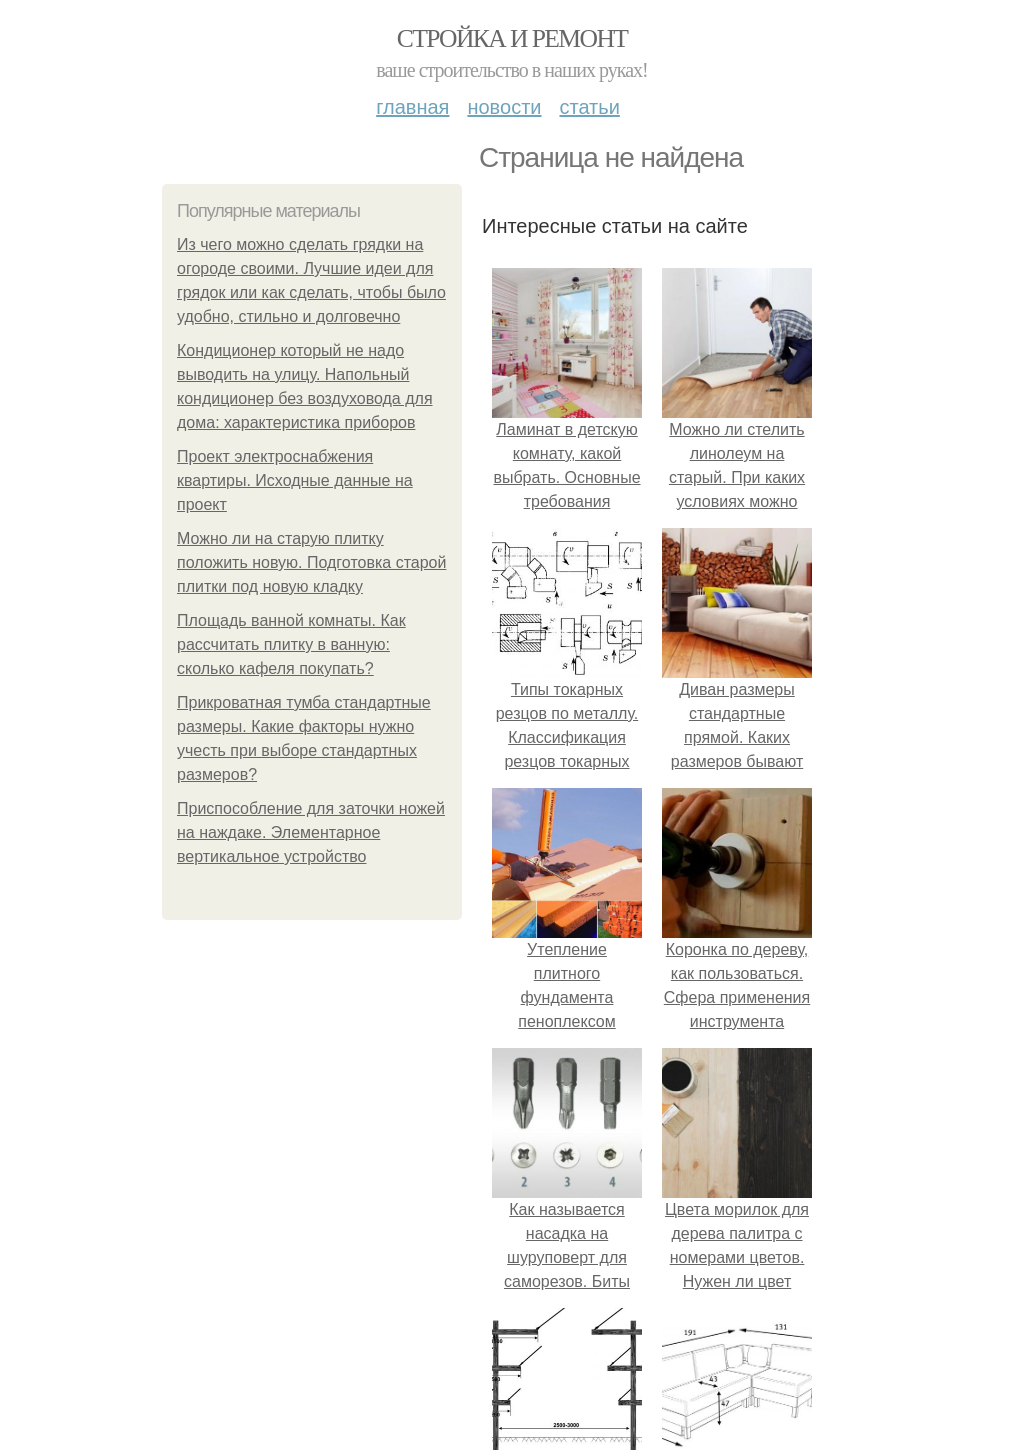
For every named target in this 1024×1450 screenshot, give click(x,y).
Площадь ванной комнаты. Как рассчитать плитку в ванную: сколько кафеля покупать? (291, 644)
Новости (504, 107)
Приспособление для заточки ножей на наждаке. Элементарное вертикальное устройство (311, 832)
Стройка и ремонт (512, 38)
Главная (412, 107)
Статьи (589, 107)
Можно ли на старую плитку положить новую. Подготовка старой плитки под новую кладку (311, 562)
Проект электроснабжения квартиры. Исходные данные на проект (295, 480)
